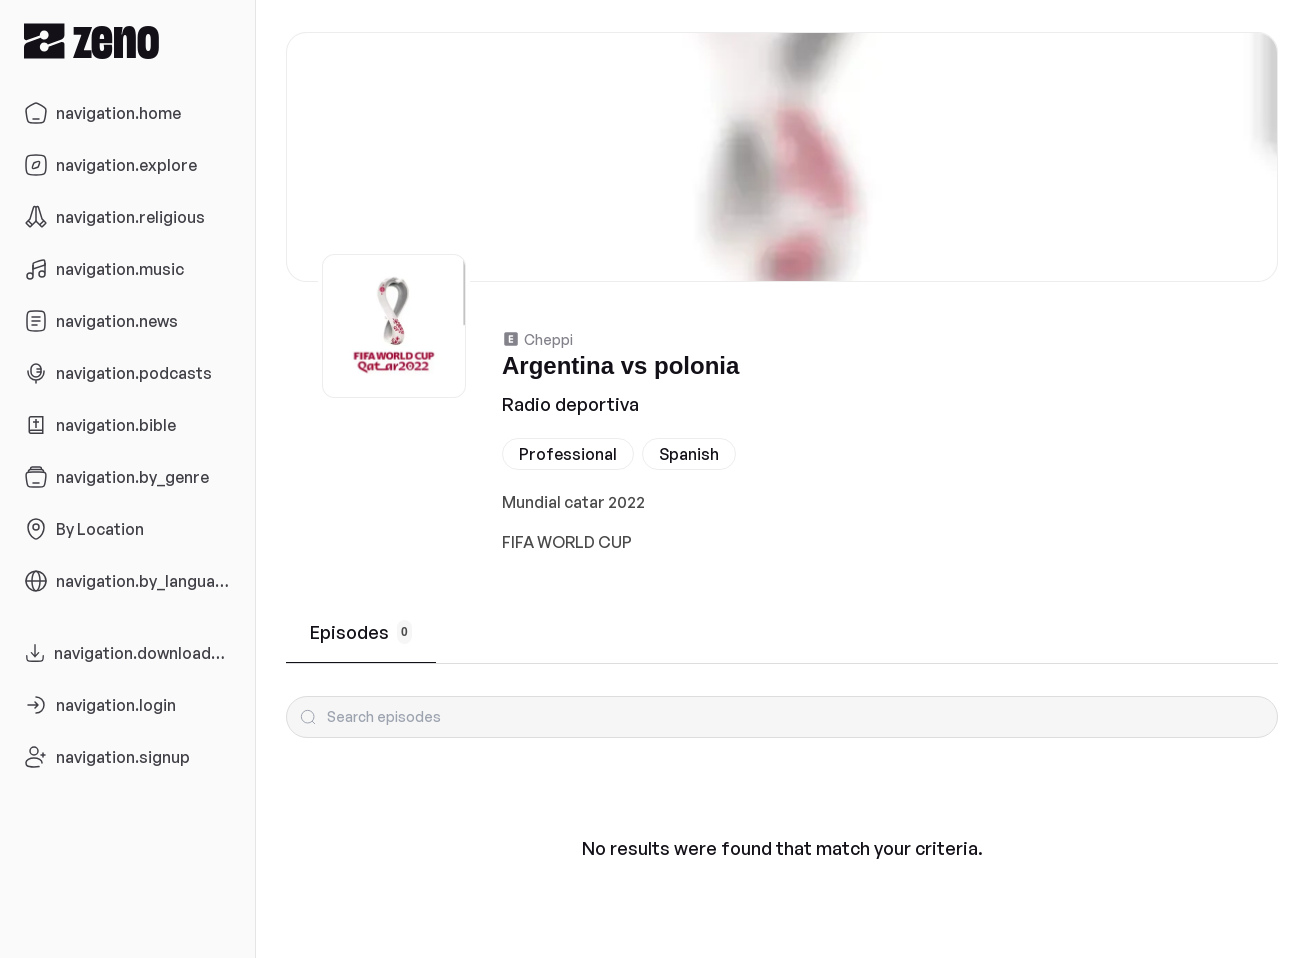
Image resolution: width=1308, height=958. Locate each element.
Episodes (361, 632)
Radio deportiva (570, 404)
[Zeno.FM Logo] (127, 40)
